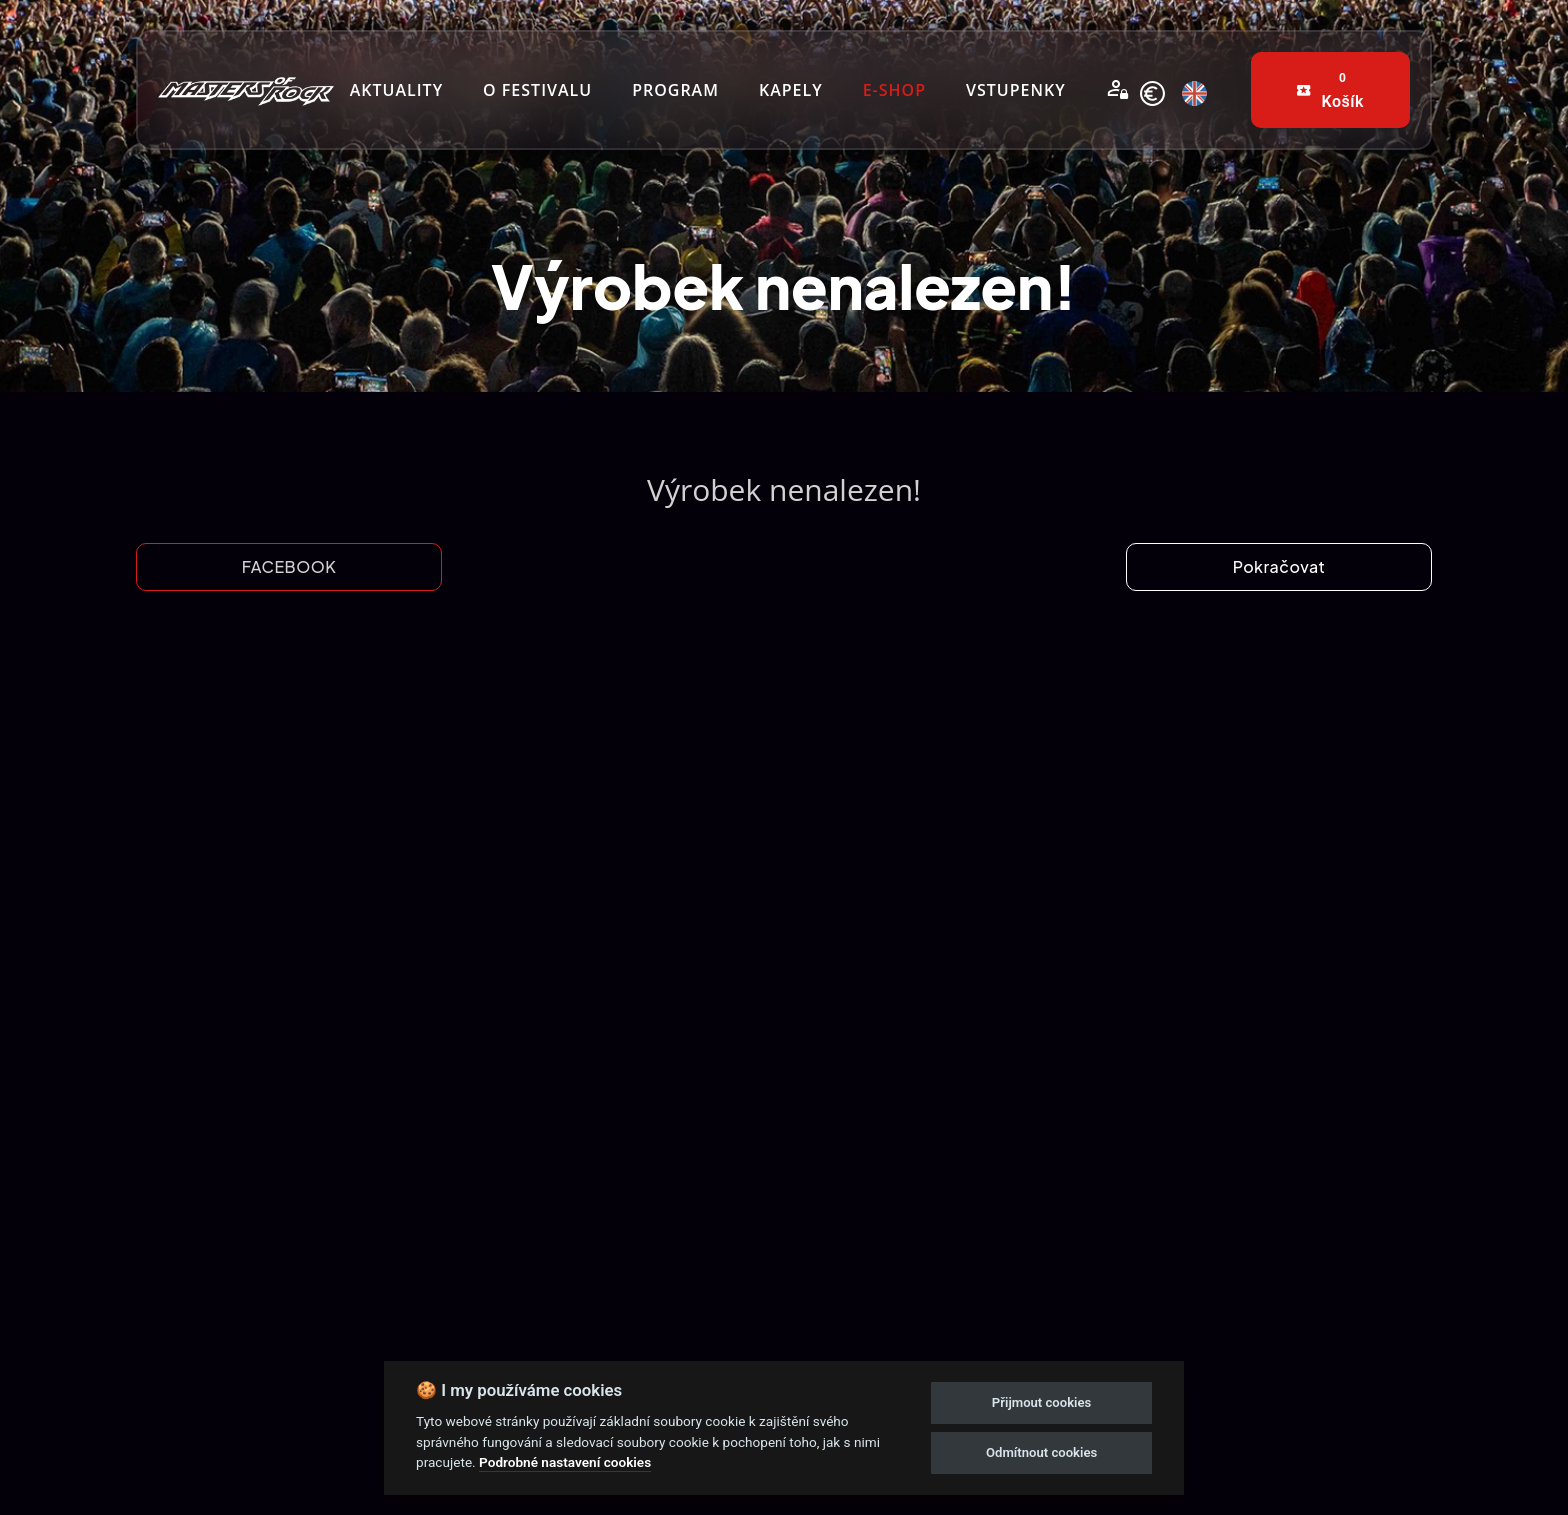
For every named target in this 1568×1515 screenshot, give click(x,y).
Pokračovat (1279, 566)
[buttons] (1330, 90)
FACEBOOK (289, 566)
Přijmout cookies (1041, 1402)
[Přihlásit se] (1118, 90)
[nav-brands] (246, 89)
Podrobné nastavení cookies (565, 1462)
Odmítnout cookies (1041, 1452)
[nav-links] (396, 90)
